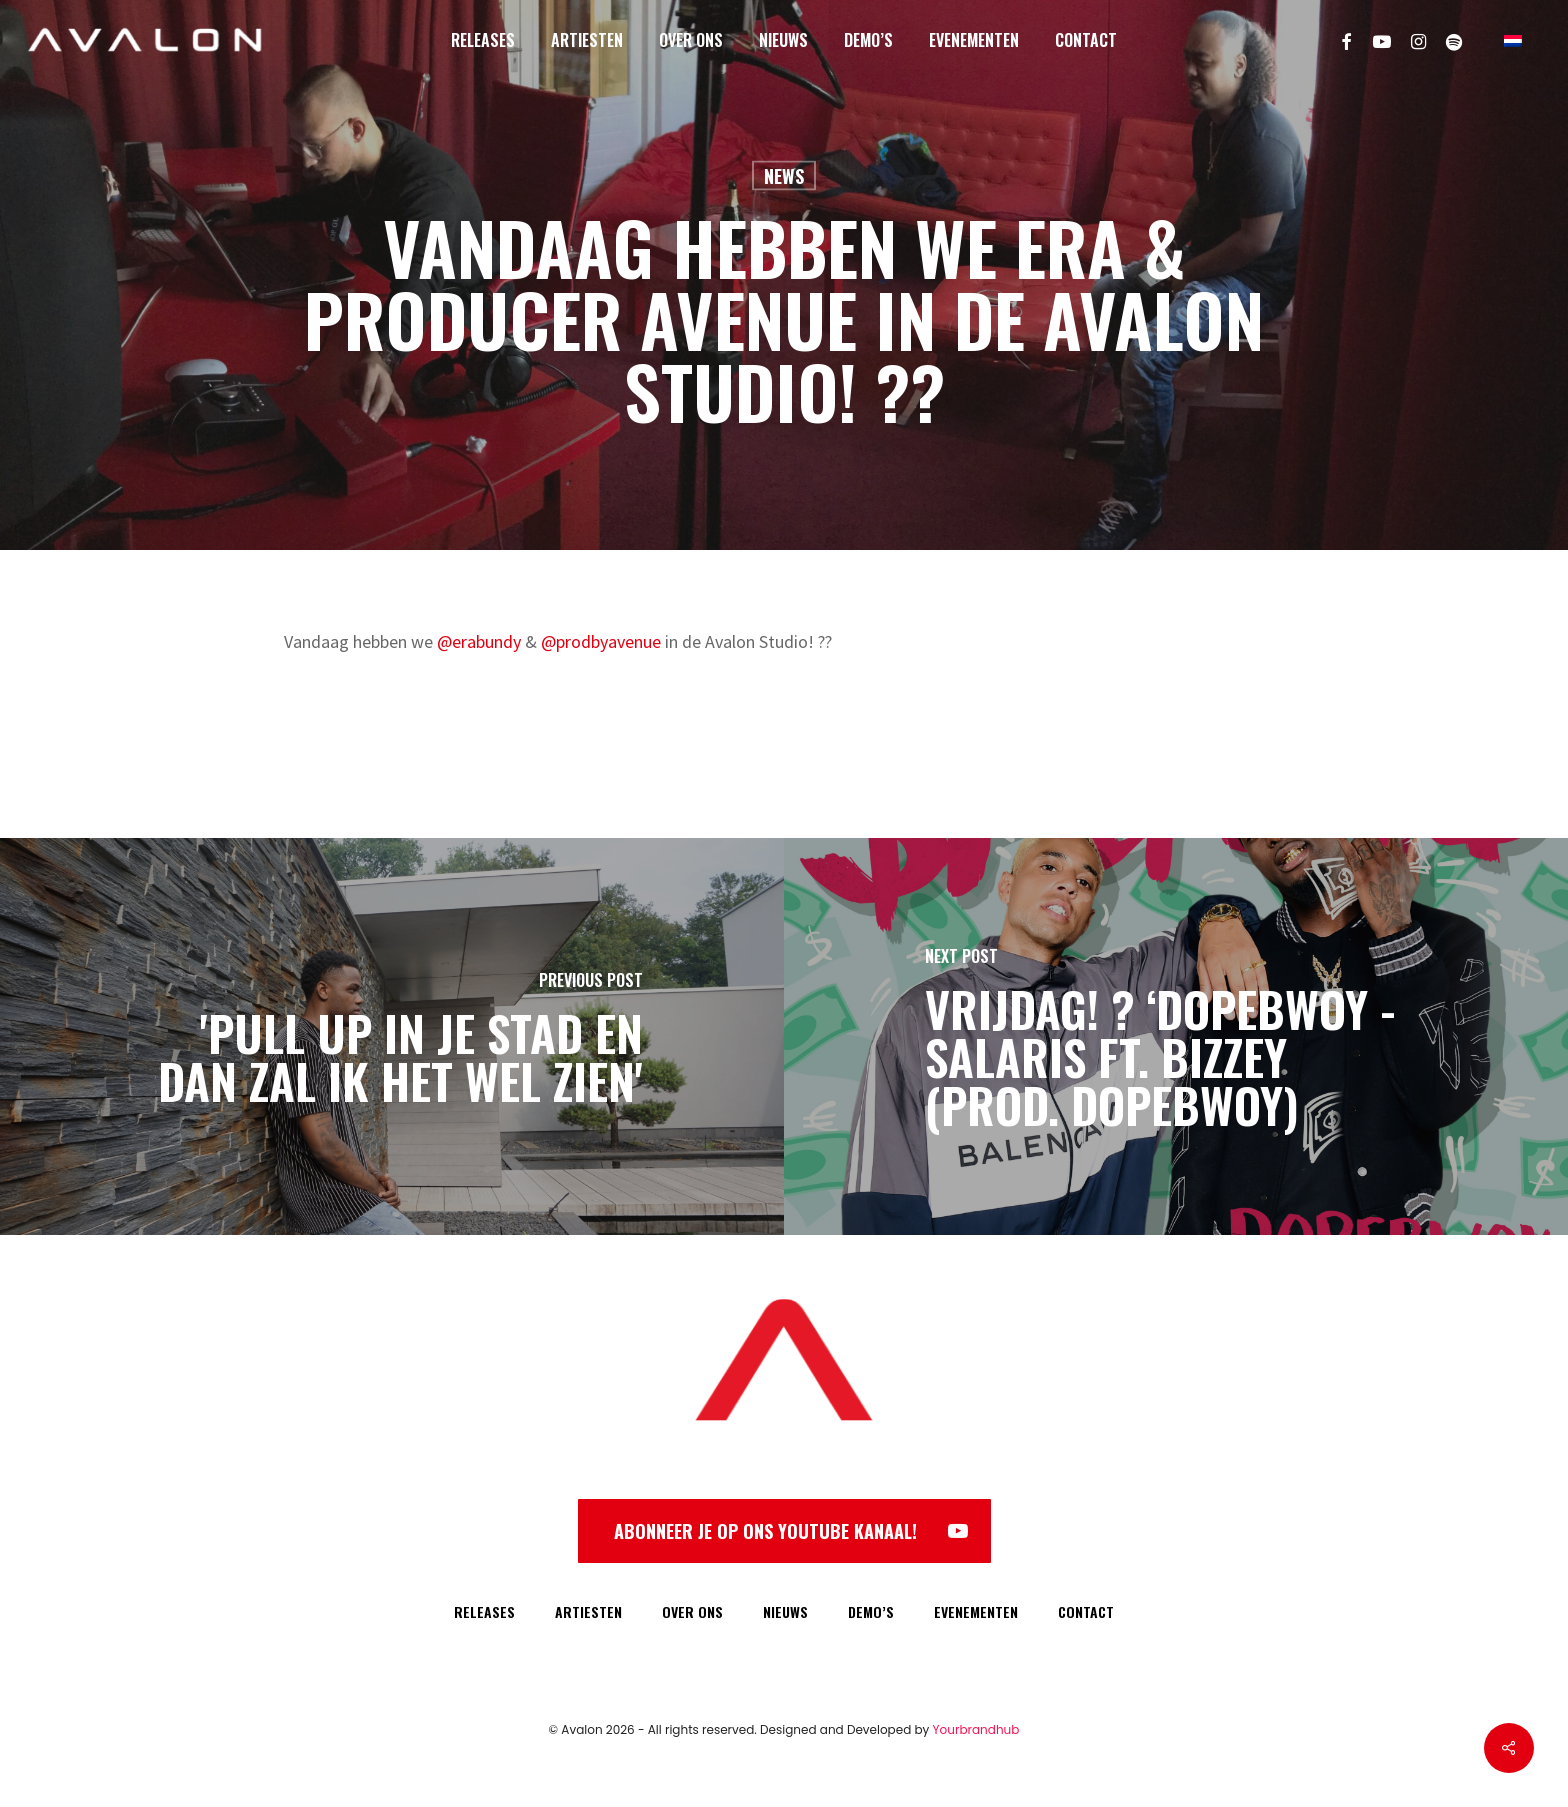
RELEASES (484, 1611)
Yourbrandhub (976, 1729)
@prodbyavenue (601, 641)
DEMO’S (871, 1611)
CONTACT (1086, 1611)
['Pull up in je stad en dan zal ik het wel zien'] (392, 1036)
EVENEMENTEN (976, 1611)
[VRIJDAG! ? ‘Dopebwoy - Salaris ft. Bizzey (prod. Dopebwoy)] (1176, 1036)
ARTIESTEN (588, 1611)
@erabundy (479, 641)
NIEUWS (785, 1611)
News (784, 176)
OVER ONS (692, 1611)
